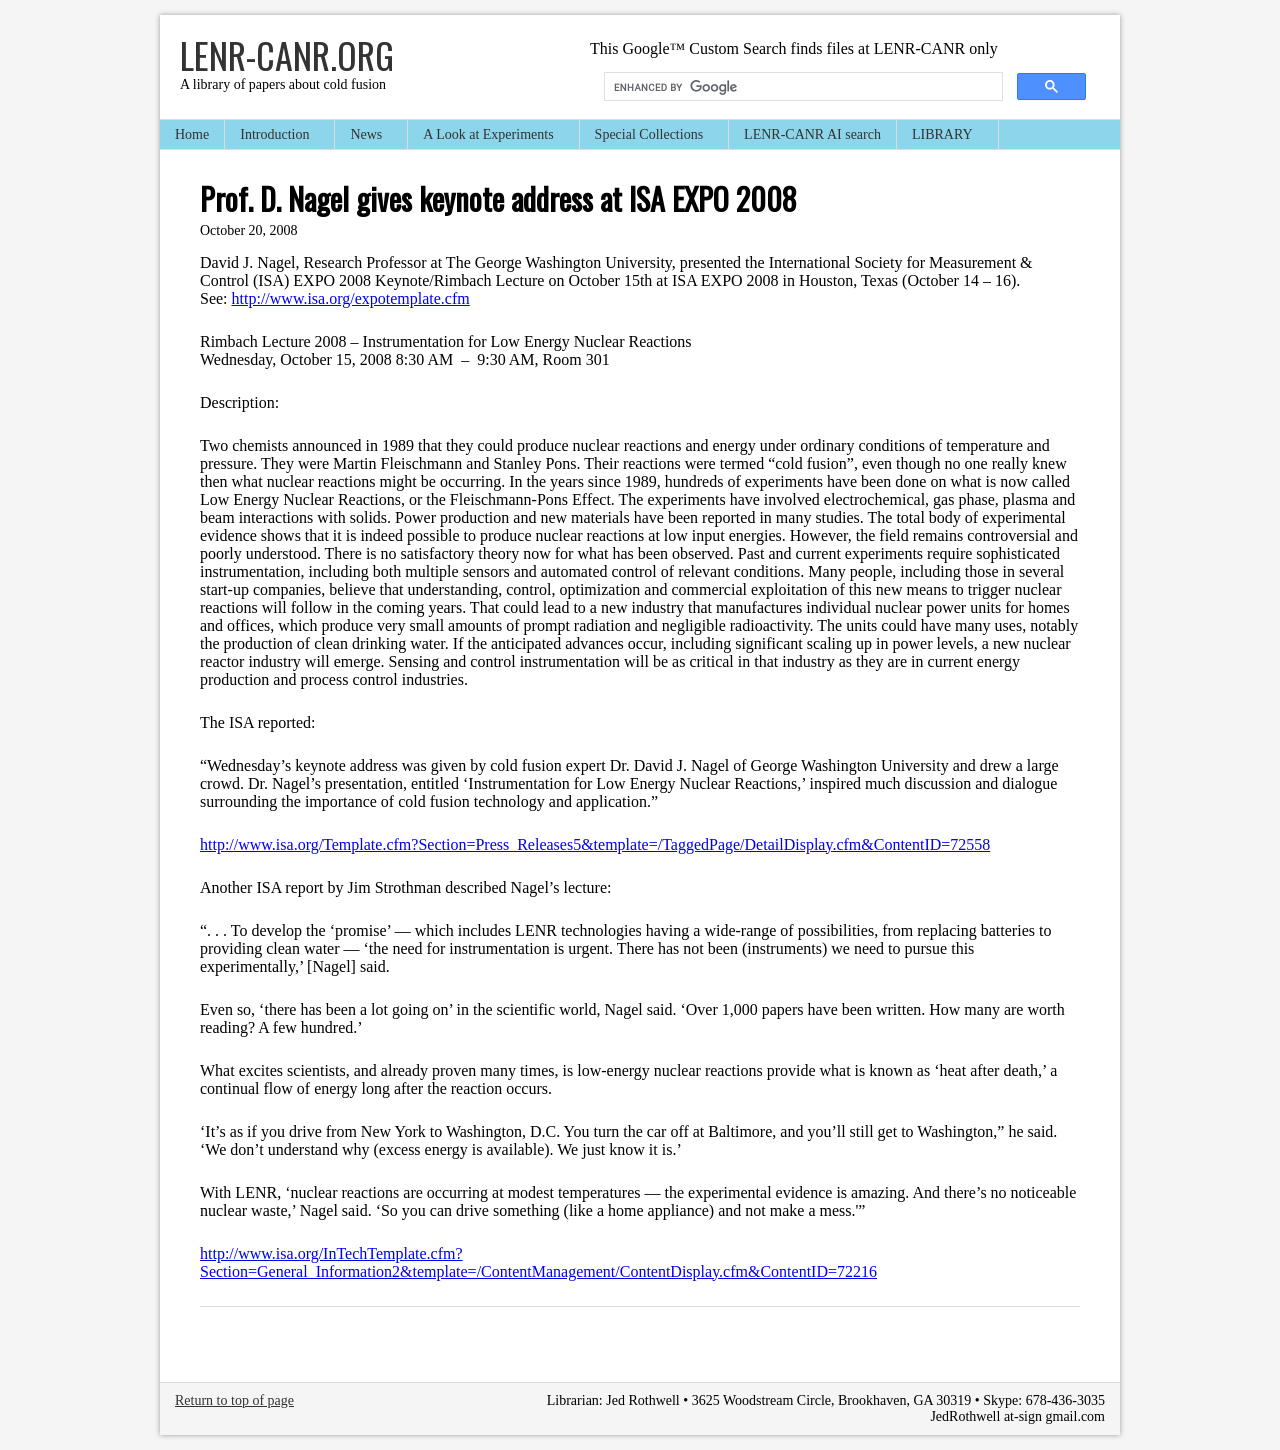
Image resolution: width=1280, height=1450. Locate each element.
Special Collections (650, 136)
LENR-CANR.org (287, 54)
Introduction (275, 136)
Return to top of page (234, 1400)
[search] (801, 87)
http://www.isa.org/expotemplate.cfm (351, 298)
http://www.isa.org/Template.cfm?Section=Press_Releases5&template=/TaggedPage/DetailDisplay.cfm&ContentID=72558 (595, 844)
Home (192, 134)
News (367, 136)
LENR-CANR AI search (812, 134)
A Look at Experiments (489, 136)
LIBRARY (943, 136)
